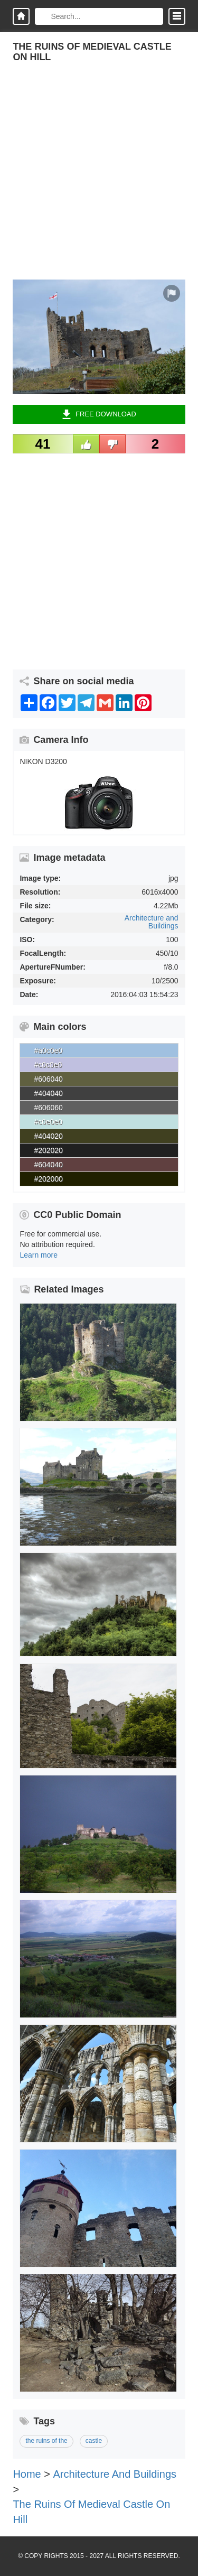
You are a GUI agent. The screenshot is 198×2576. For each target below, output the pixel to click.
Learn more (39, 1255)
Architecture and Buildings (151, 922)
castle (94, 2440)
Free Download (99, 414)
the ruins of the (46, 2440)
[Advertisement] (99, 180)
